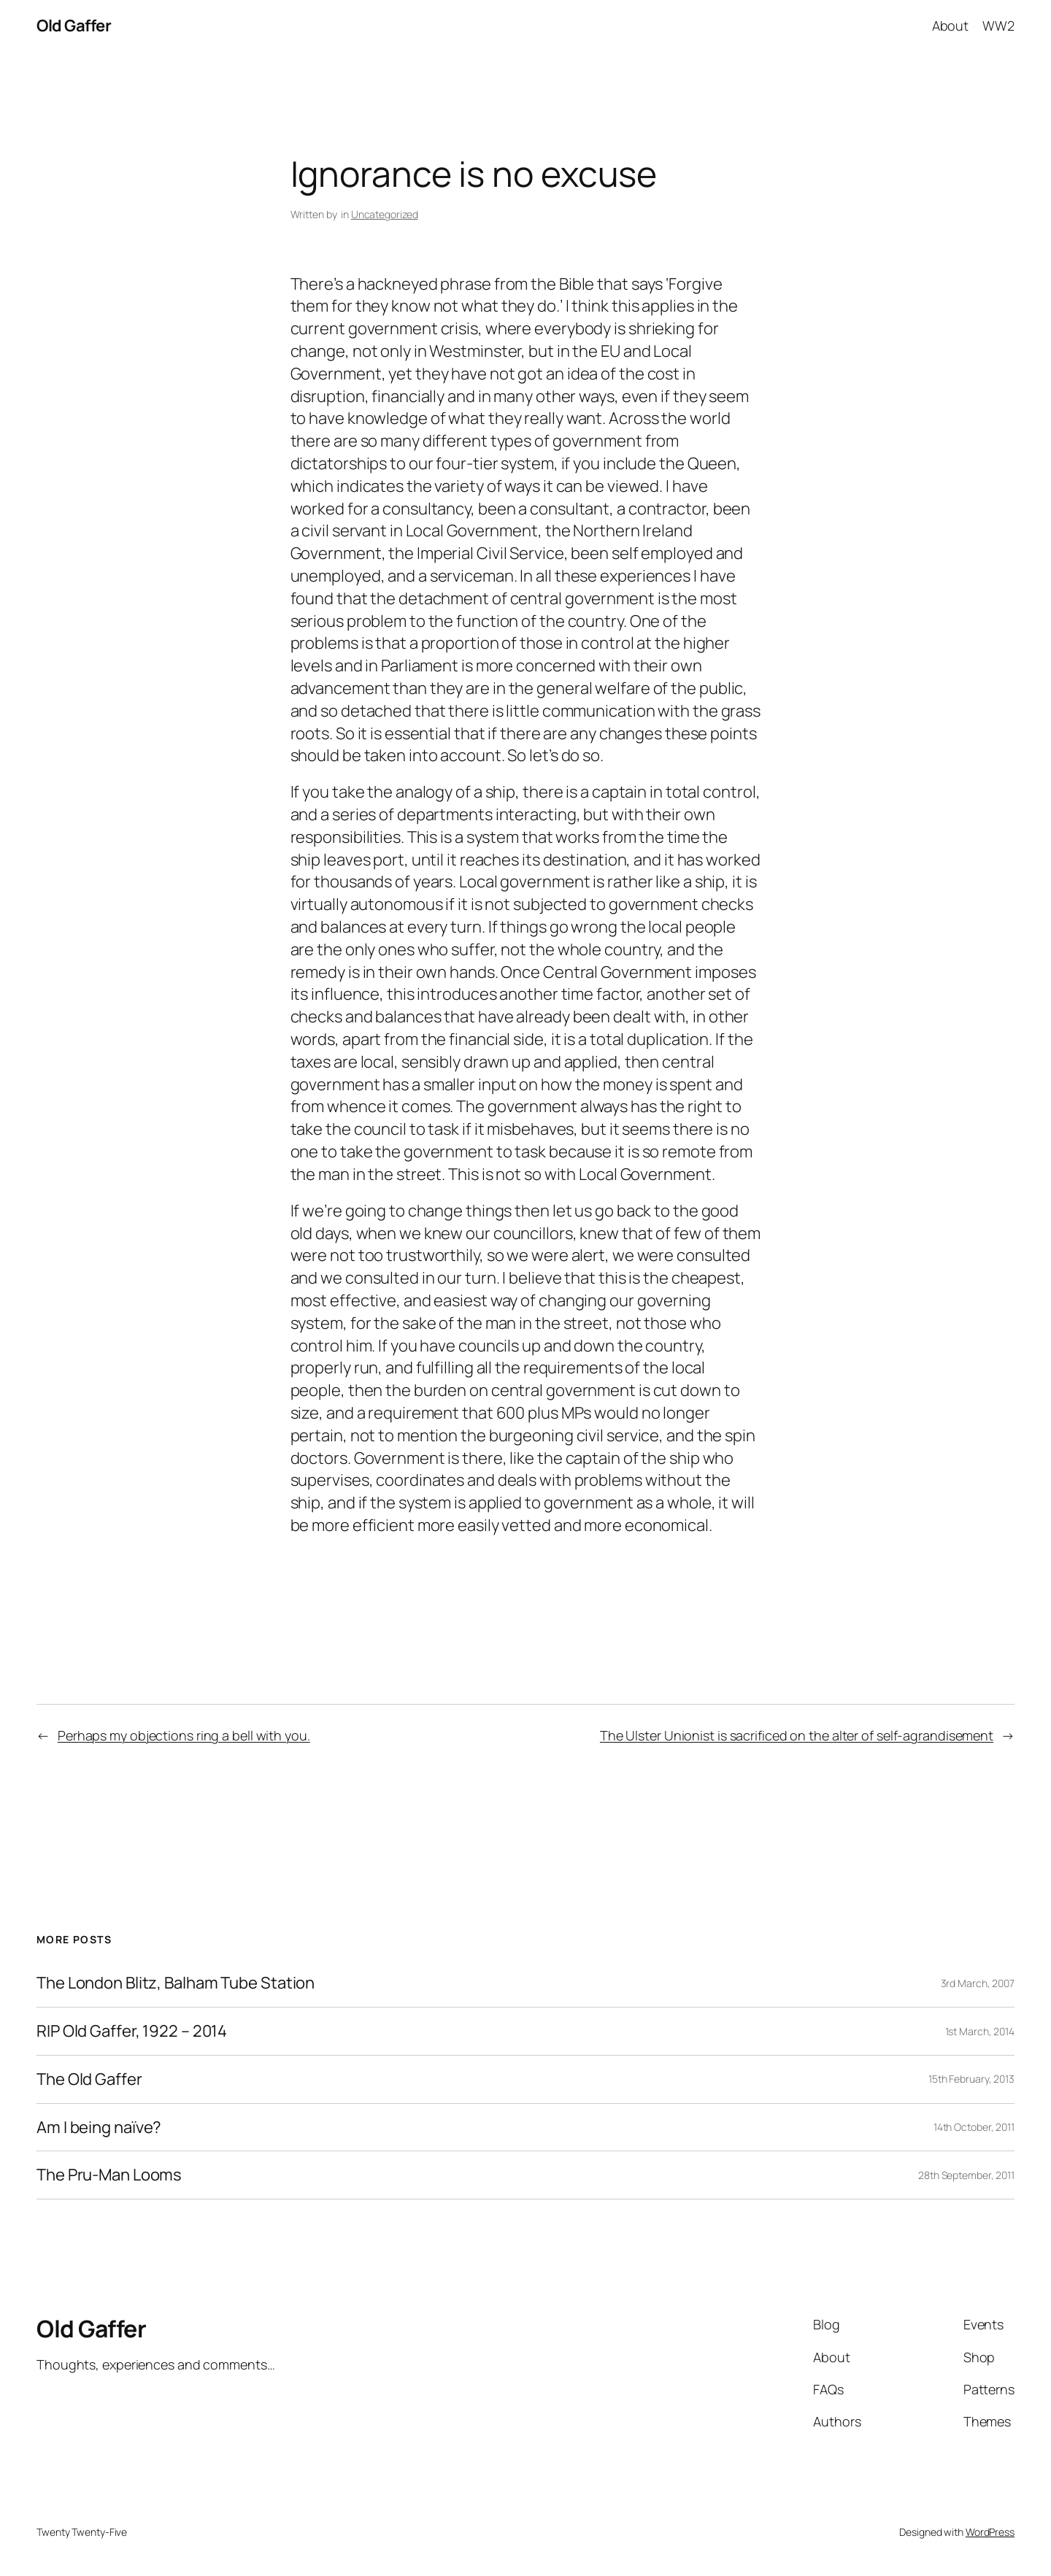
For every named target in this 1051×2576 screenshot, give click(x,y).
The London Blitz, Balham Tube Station (175, 1983)
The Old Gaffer (89, 2079)
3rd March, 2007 (978, 1983)
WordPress (990, 2532)
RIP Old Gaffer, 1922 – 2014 (131, 2031)
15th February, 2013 (971, 2079)
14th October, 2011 (974, 2127)
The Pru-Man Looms (109, 2175)
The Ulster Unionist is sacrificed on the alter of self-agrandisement (796, 1735)
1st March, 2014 (980, 2031)
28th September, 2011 (966, 2175)
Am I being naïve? (98, 2127)
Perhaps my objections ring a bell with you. (184, 1735)
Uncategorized (384, 214)
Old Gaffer (73, 25)
